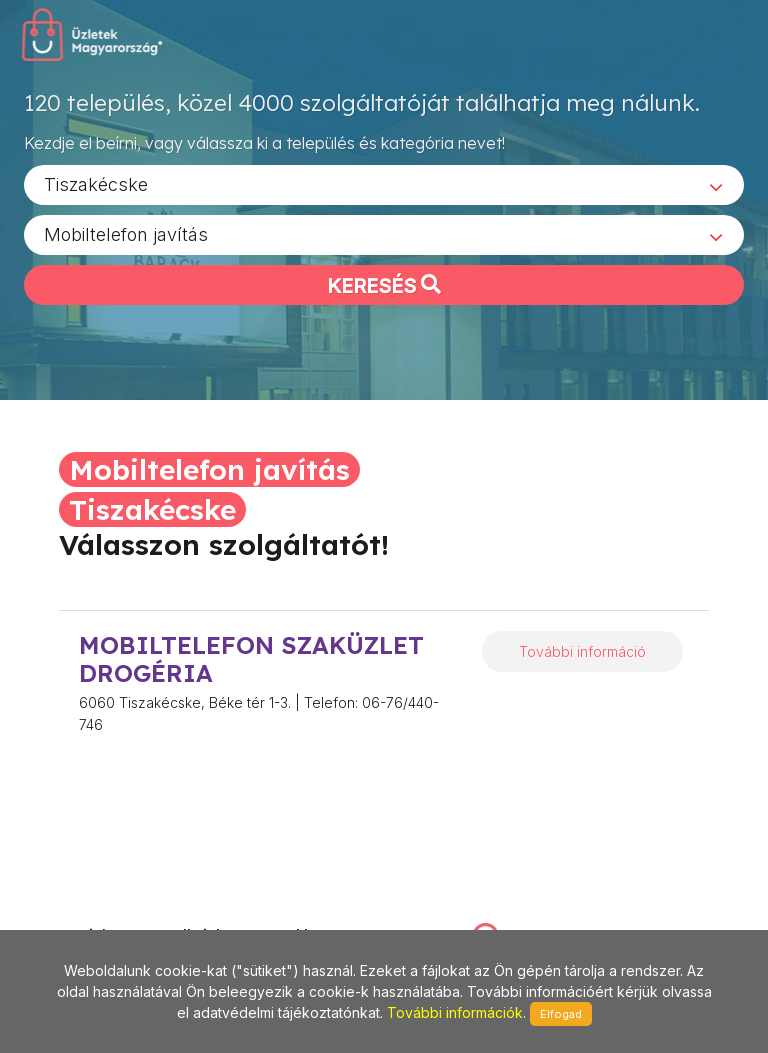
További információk (455, 1012)
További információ (582, 651)
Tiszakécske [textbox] (96, 190)
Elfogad (561, 1014)
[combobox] (384, 191)
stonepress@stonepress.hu (116, 915)
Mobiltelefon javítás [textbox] (126, 240)
